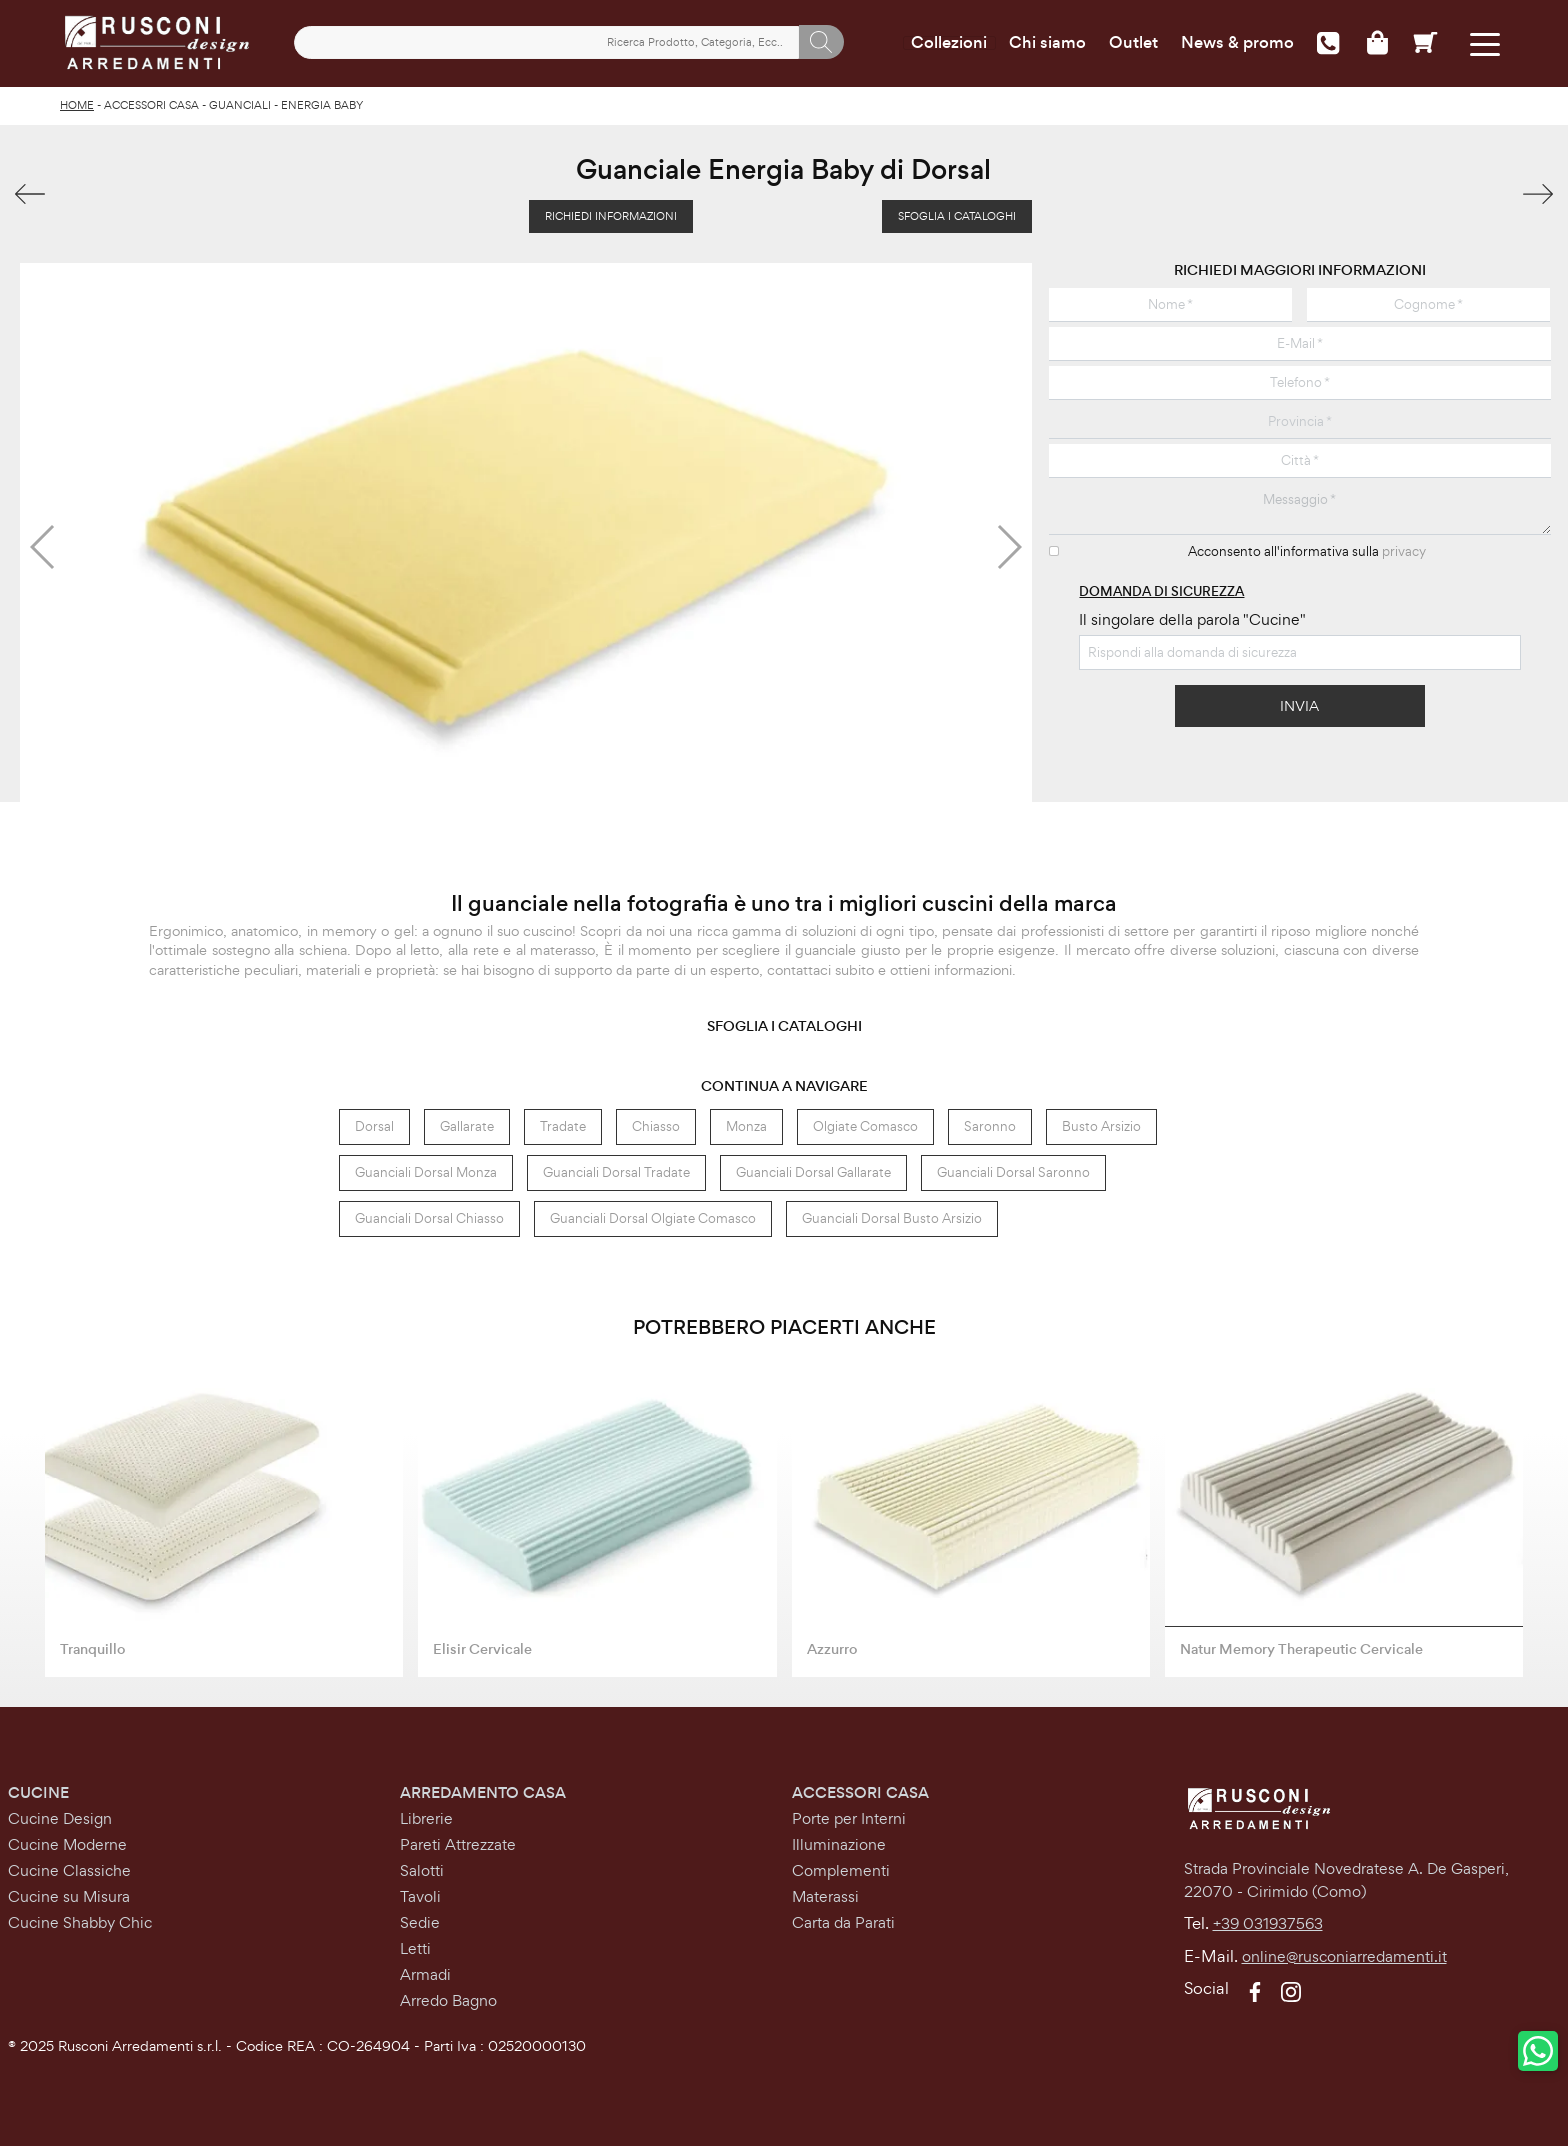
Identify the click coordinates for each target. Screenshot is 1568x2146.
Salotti (422, 1870)
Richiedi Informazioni (611, 216)
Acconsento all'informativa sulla (1307, 551)
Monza (746, 1126)
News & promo (1237, 43)
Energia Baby (322, 105)
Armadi (425, 1974)
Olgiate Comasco (865, 1126)
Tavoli (420, 1896)
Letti (415, 1948)
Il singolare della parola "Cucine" (1192, 619)
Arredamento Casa (483, 1792)
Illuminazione (839, 1844)
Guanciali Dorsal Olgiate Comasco (653, 1218)
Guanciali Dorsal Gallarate (813, 1172)
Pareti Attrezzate (458, 1844)
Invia (1299, 705)
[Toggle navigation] (1485, 42)
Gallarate (467, 1126)
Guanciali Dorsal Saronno (1013, 1172)
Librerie (426, 1818)
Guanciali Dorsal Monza (426, 1172)
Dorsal (374, 1126)
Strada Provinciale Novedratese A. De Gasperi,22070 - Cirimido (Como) (1346, 1880)
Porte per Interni (849, 1818)
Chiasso (656, 1126)
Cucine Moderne (67, 1844)
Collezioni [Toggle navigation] (949, 43)
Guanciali (240, 105)
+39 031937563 (1268, 1923)
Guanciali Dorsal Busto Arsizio (892, 1218)
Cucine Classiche (69, 1870)
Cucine (38, 1792)
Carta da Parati (843, 1922)
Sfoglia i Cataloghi (957, 216)
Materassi (825, 1896)
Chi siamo (1047, 43)
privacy (1404, 551)
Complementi (841, 1870)
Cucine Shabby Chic (80, 1922)
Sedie (420, 1922)
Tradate (563, 1126)
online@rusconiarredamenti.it (1344, 1956)
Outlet (1133, 43)
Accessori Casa (151, 105)
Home (77, 105)
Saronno (990, 1126)
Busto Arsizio (1101, 1126)
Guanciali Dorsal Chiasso (429, 1218)
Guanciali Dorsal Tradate (616, 1172)
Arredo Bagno (448, 2000)
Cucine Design (60, 1818)
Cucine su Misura (69, 1896)
